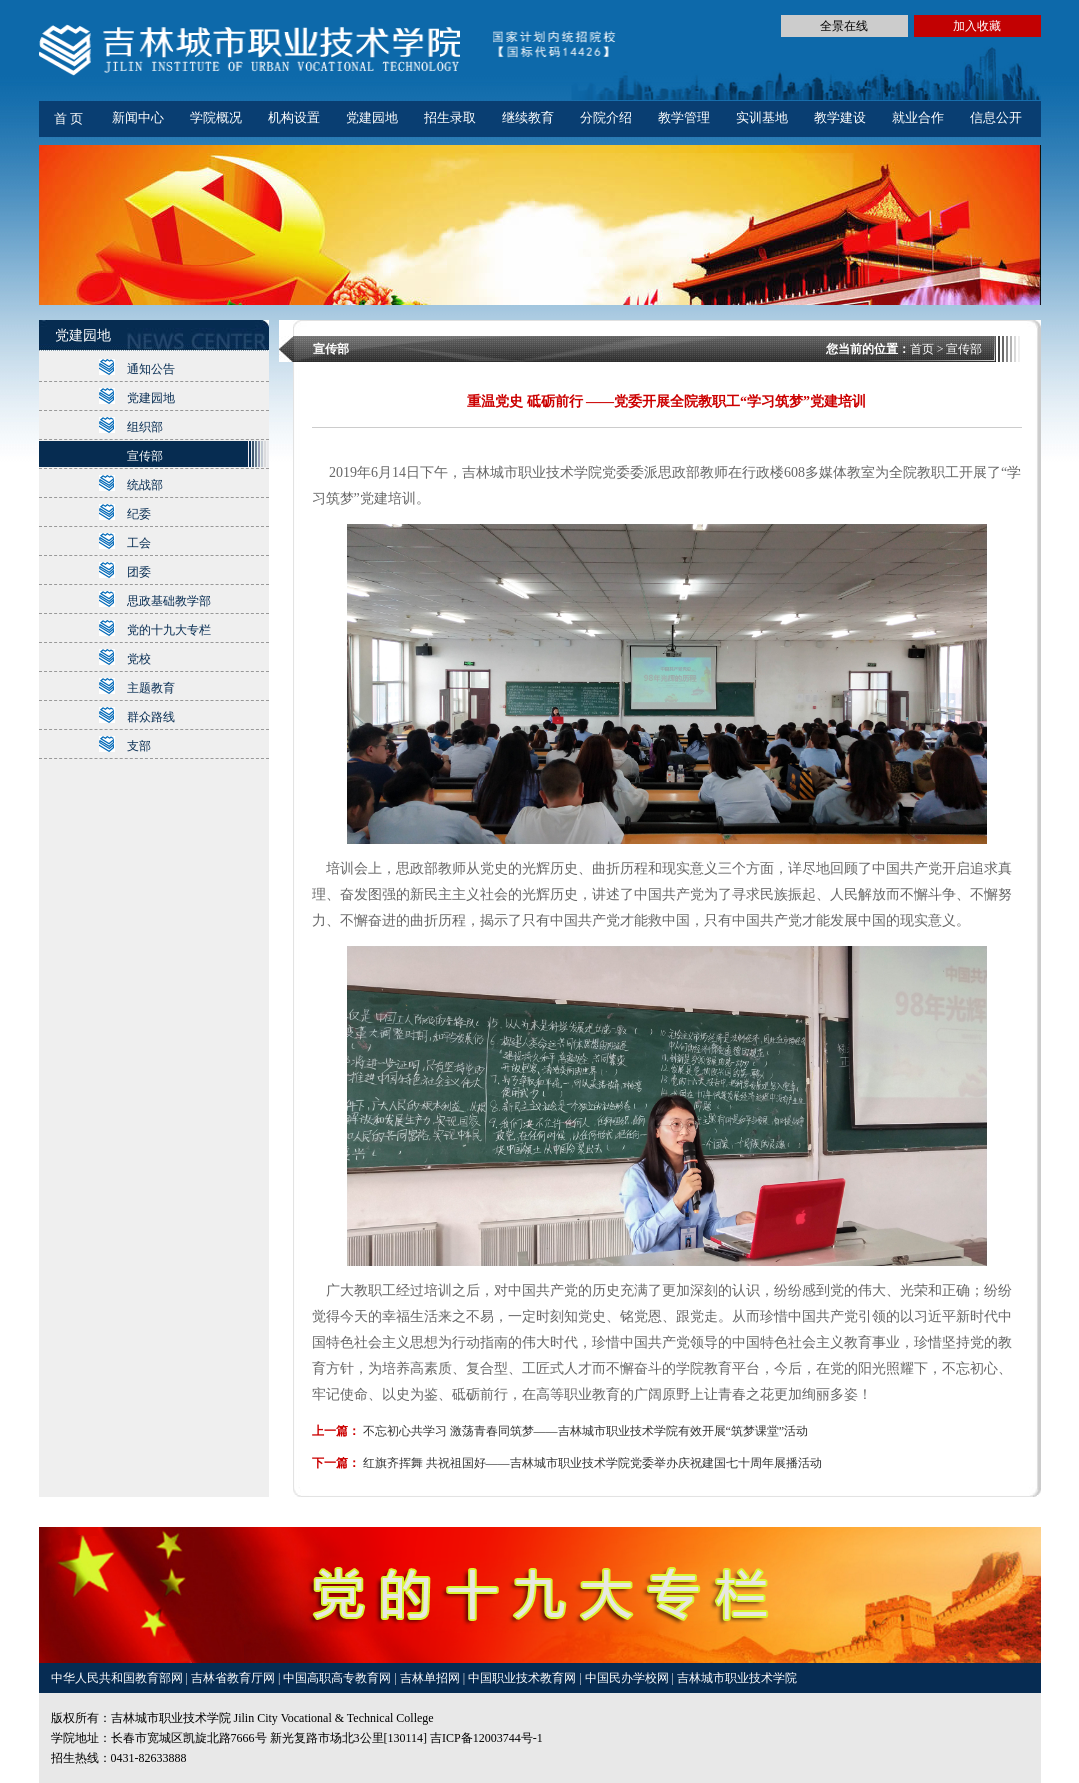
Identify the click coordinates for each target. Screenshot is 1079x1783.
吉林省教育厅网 (233, 1678)
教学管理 (684, 117)
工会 (139, 543)
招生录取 (450, 117)
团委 (139, 572)
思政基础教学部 (169, 601)
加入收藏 (977, 26)
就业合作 (918, 117)
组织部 (145, 427)
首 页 (68, 118)
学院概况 (216, 117)
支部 (139, 746)
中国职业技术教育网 (523, 1678)
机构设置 (294, 117)
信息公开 (996, 117)
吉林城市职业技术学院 (737, 1678)
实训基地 (762, 117)
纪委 (139, 514)
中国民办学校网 (628, 1678)
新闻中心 (138, 117)
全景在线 (844, 26)
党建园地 (372, 117)
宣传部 (145, 456)
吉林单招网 (431, 1678)
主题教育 (151, 688)
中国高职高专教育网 (338, 1678)
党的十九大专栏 (169, 630)
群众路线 (151, 717)
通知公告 (151, 369)
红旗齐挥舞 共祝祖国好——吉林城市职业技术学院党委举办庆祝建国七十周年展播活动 (592, 1463)
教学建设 (840, 117)
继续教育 (528, 117)
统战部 (145, 485)
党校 (139, 659)
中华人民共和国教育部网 (118, 1678)
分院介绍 (606, 117)
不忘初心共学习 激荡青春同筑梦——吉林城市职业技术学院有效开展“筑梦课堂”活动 (586, 1431)
